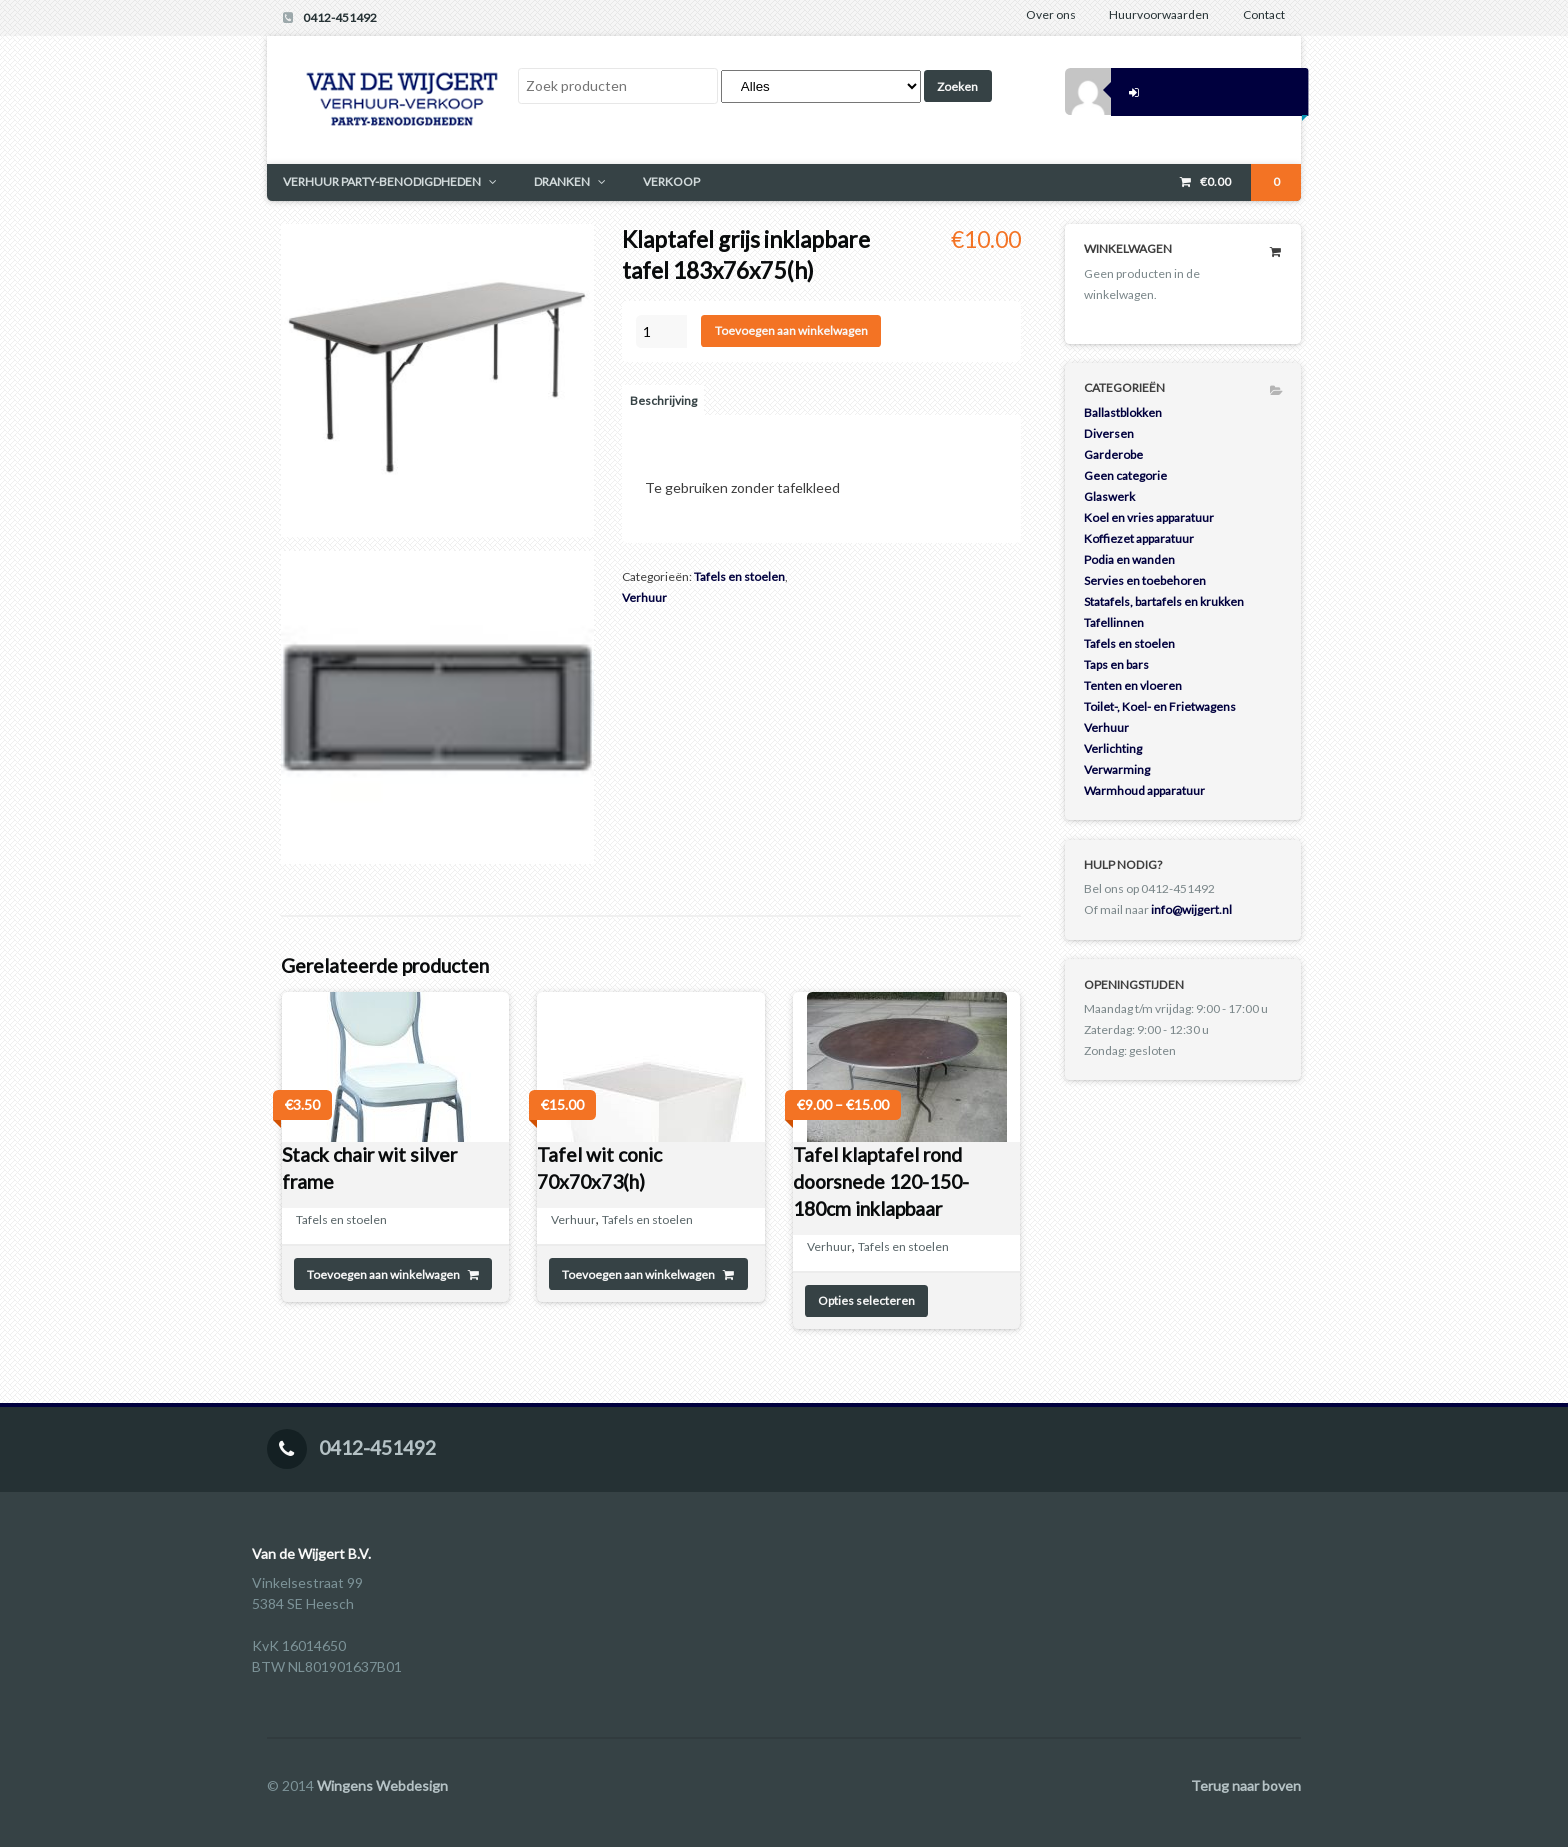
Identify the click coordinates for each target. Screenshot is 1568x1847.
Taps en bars (1116, 664)
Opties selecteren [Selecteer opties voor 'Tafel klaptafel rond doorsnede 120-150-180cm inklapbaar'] (866, 1300)
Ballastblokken (1123, 412)
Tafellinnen (1114, 622)
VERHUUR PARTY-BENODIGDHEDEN (382, 181)
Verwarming (1117, 769)
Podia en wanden (1129, 559)
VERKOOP (671, 181)
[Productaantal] (661, 332)
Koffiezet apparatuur (1139, 538)
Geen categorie (1125, 475)
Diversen (1109, 433)
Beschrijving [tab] (663, 400)
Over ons (1051, 14)
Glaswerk (1109, 496)
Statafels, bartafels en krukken (1164, 601)
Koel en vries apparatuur (1149, 517)
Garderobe (1113, 454)
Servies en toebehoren (1145, 580)
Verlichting (1113, 748)
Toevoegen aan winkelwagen (791, 330)
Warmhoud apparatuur (1144, 790)
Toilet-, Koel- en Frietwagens (1160, 706)
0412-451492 (340, 17)
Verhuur (644, 597)
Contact (1264, 14)
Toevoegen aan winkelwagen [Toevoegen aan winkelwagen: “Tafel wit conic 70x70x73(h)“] (638, 1274)
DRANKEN (562, 181)
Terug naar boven (1246, 1785)
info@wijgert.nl (1191, 909)
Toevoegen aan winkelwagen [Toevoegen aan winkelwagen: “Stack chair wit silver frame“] (383, 1274)
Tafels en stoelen (739, 576)
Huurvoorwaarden (1159, 14)
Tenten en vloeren (1133, 685)
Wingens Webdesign (382, 1785)
